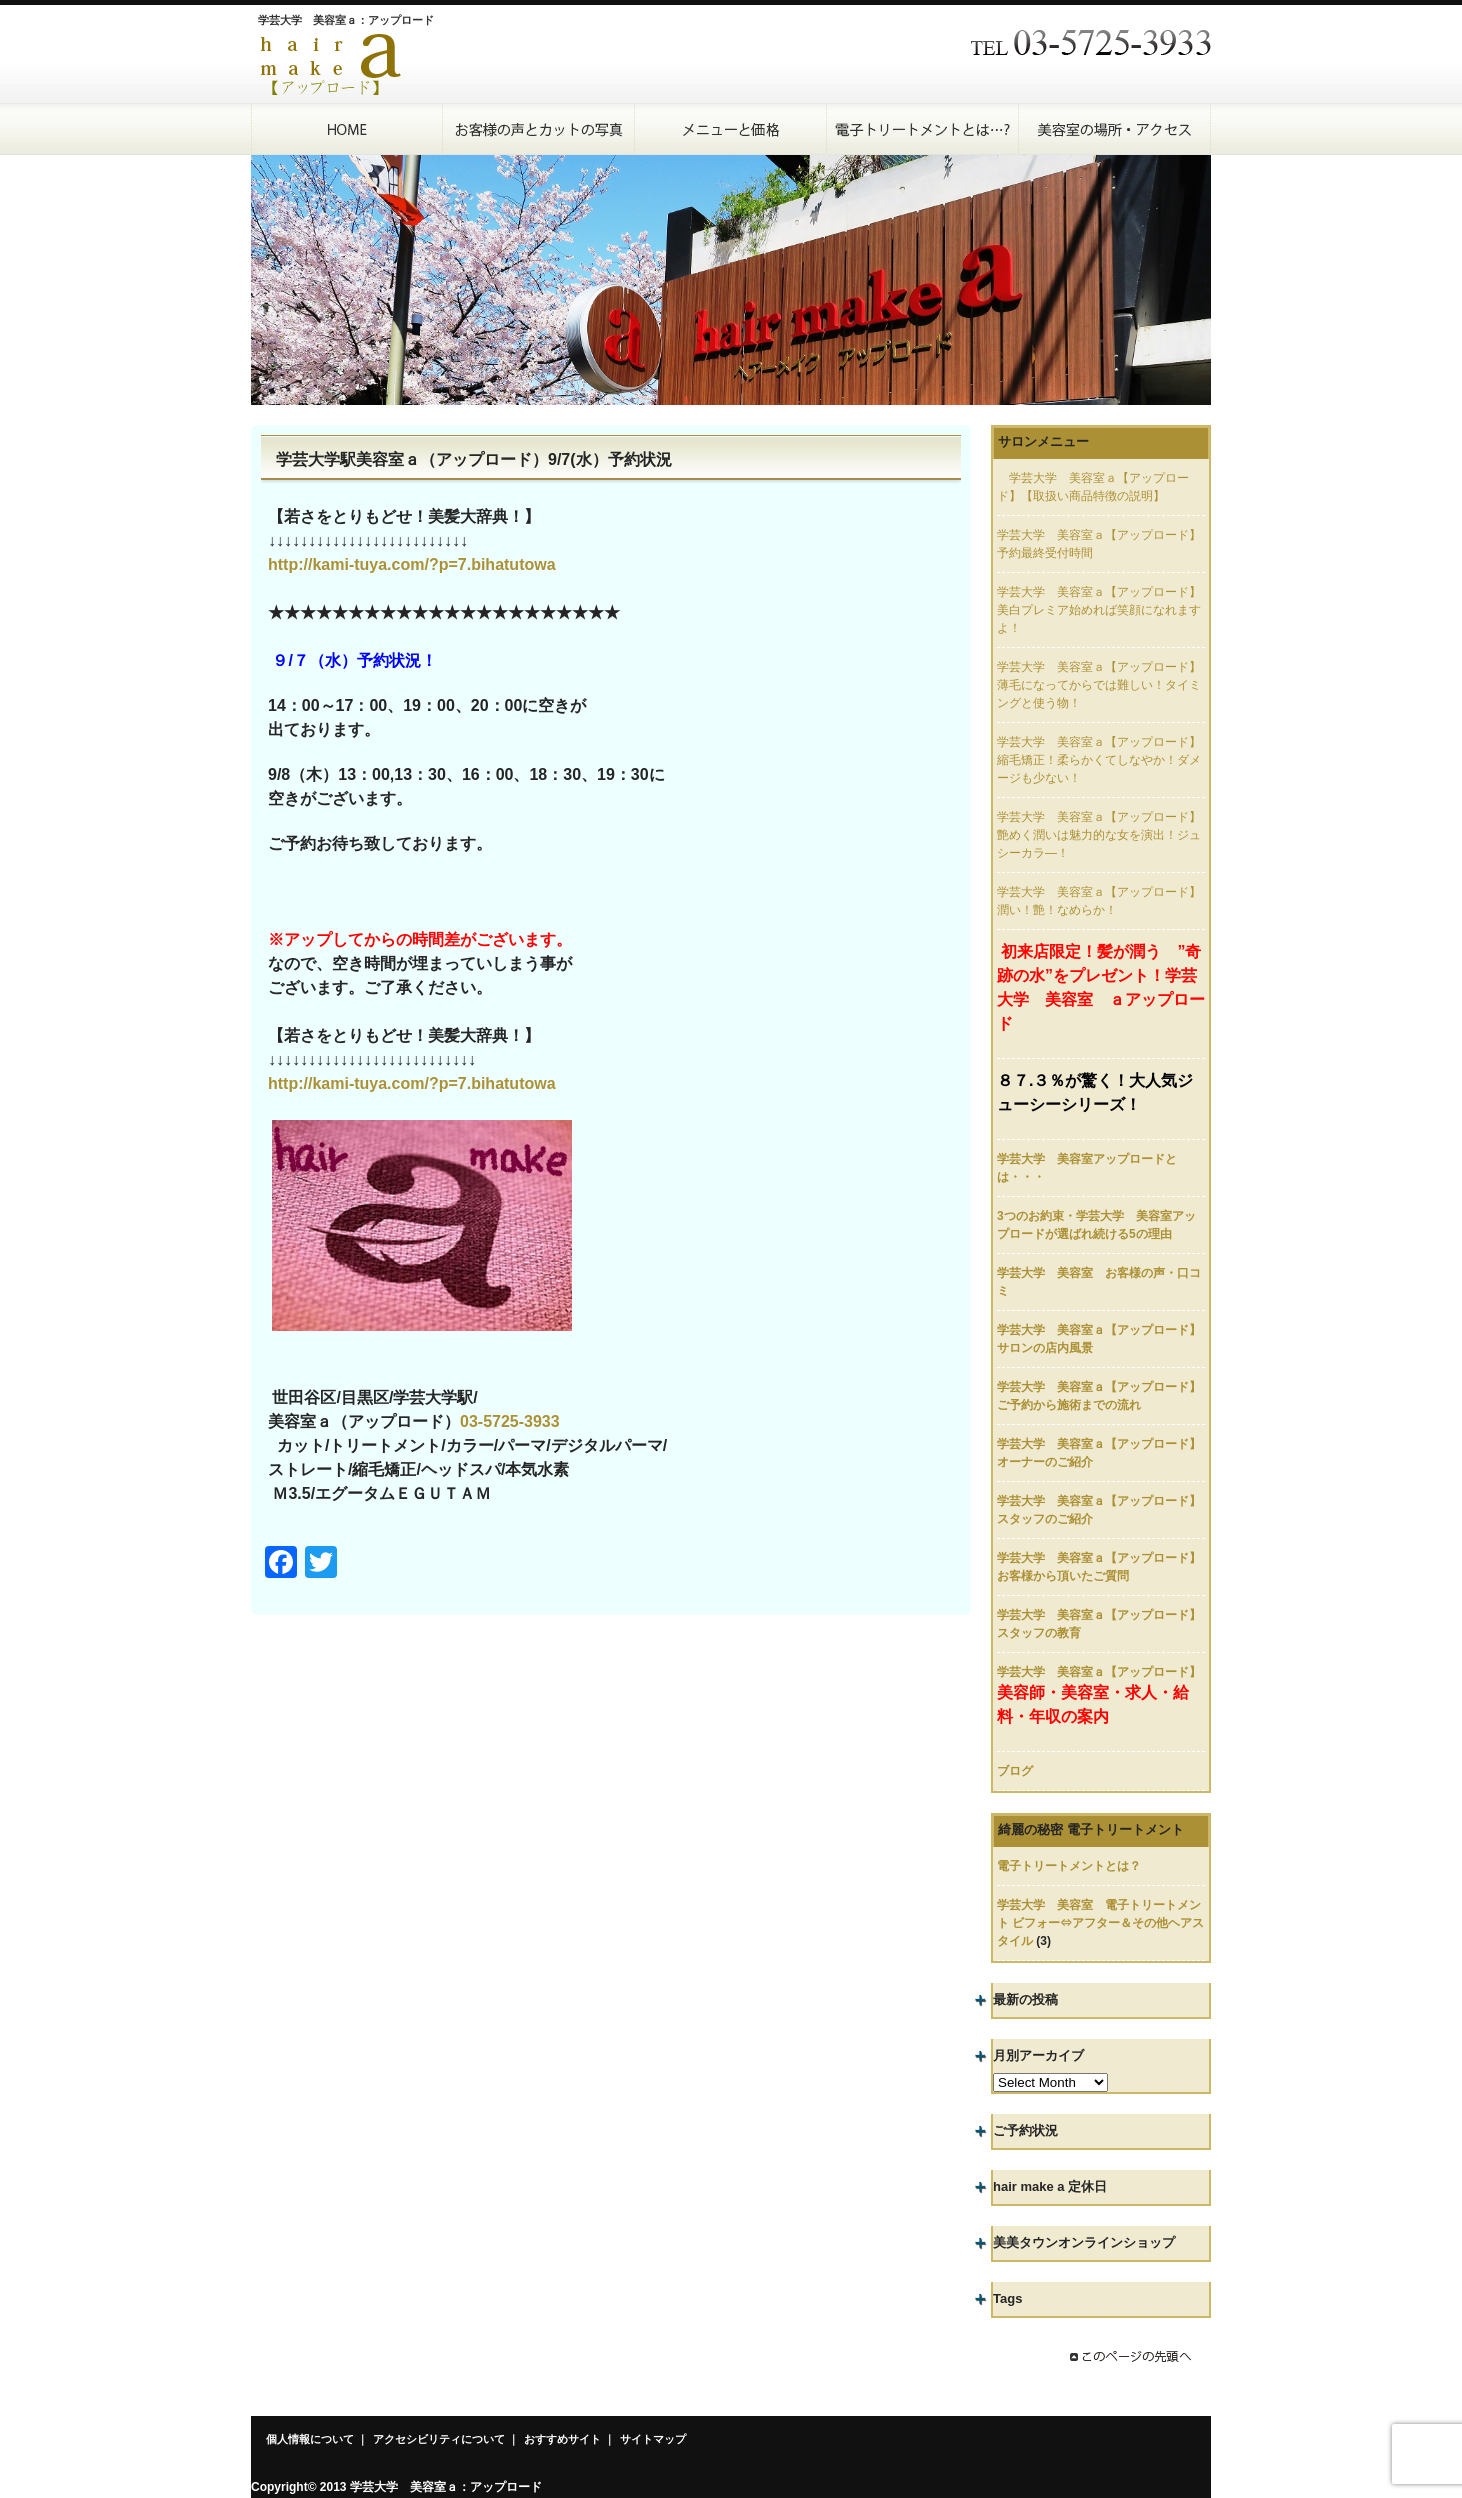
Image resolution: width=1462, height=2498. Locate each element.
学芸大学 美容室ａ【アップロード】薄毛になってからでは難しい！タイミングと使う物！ (1099, 685)
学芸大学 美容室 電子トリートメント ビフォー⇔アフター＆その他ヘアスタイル (1100, 1923)
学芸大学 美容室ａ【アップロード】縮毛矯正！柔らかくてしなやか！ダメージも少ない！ (1099, 760)
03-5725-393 (505, 1421)
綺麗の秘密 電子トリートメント (1091, 1829)
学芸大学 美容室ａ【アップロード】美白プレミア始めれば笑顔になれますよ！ (1099, 610)
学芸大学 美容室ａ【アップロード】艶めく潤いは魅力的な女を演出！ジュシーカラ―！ (1099, 835)
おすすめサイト (562, 2439)
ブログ (1015, 1771)
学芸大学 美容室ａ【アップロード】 (1099, 1672)
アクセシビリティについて (439, 2439)
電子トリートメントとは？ (1069, 1866)
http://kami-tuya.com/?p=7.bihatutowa (412, 564)
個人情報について (310, 2439)
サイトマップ (653, 2439)
